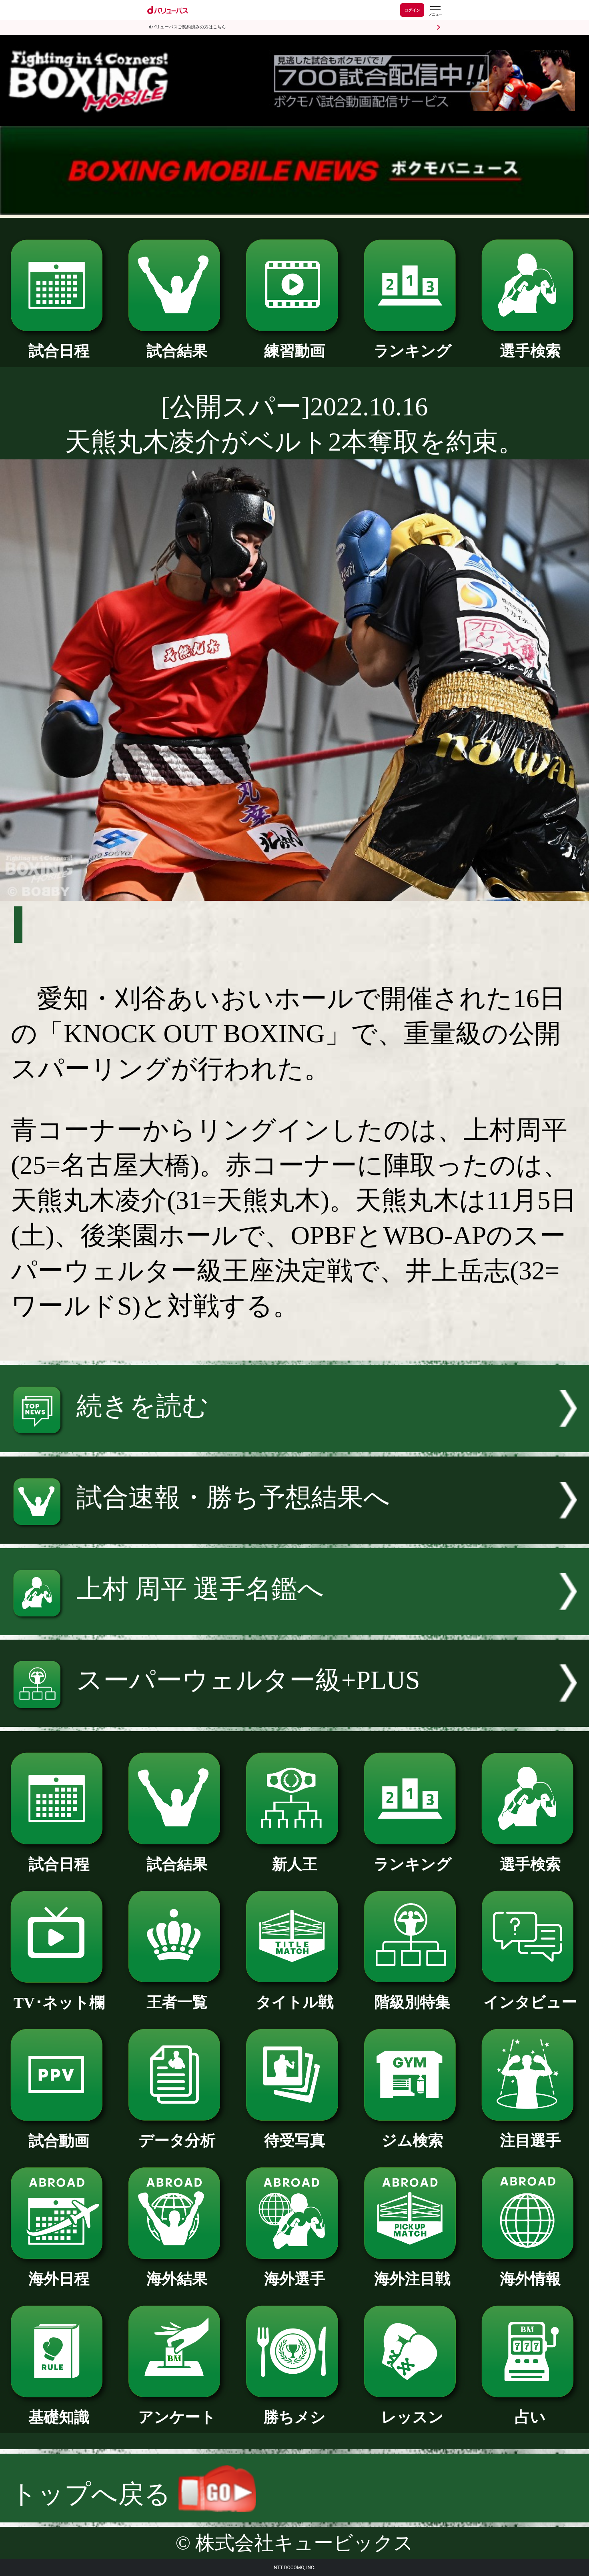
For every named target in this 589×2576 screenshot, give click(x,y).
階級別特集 (412, 1995)
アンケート (176, 2410)
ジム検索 (412, 2133)
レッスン (412, 2410)
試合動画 (59, 2133)
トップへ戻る (133, 2494)
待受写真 (294, 2133)
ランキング (412, 343)
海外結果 (176, 2271)
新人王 (294, 1857)
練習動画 (294, 343)
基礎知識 (59, 2410)
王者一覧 (176, 1995)
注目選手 (530, 2133)
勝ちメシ (294, 2410)
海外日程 (59, 2271)
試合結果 (176, 343)
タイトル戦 (294, 1995)
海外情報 (530, 2271)
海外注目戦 (412, 2271)
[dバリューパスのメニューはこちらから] (435, 11)
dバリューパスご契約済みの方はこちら (187, 27)
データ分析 (176, 2133)
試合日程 (59, 343)
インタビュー (530, 1995)
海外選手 (294, 2271)
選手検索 (530, 343)
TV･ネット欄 (59, 1995)
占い (530, 2410)
